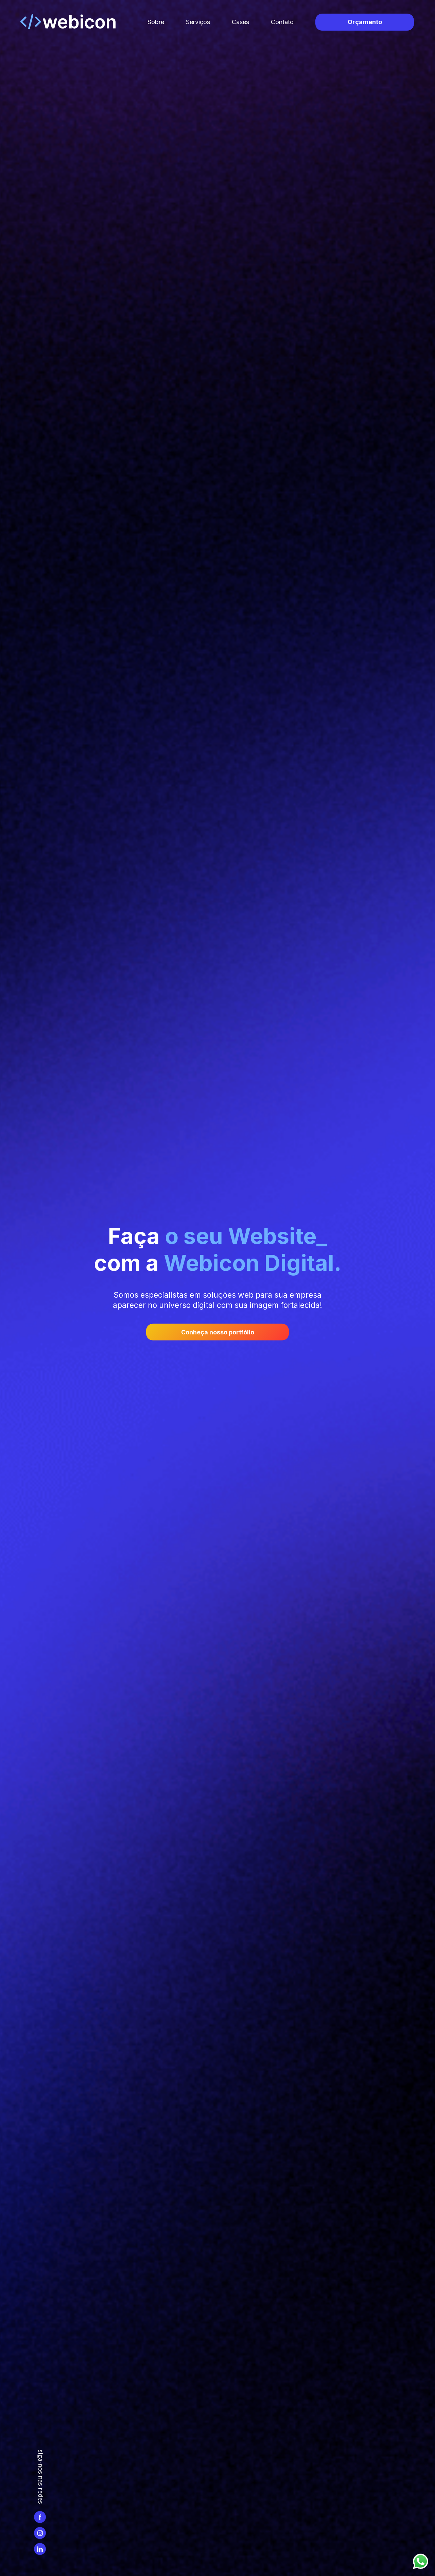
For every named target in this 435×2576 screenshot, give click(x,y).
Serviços (198, 21)
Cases (240, 21)
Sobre (155, 21)
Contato (282, 21)
